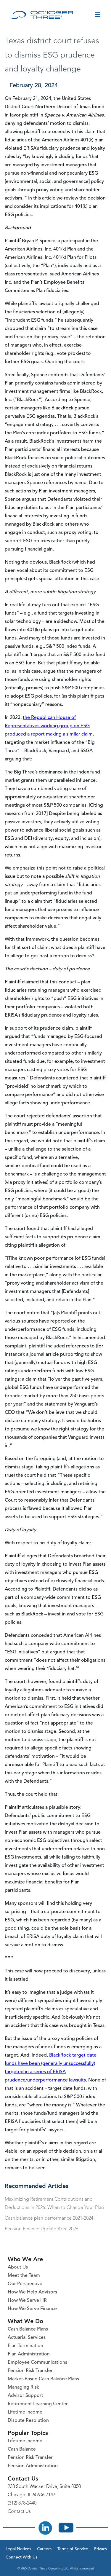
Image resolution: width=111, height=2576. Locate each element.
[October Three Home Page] (42, 15)
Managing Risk (23, 2387)
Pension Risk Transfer (30, 2370)
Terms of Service (72, 2549)
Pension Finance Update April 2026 (41, 2229)
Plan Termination (25, 2346)
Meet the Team (24, 2275)
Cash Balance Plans (28, 2329)
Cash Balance (22, 2449)
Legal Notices (18, 2549)
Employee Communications (37, 2362)
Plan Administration (29, 2354)
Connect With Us (21, 2557)
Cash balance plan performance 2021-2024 (49, 2218)
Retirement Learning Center (38, 2404)
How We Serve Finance (32, 2309)
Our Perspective (25, 2284)
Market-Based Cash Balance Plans (43, 2379)
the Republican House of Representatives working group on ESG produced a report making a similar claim (49, 726)
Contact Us (19, 2511)
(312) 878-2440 (22, 2503)
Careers (44, 2549)
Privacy (100, 2549)
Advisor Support (25, 2395)
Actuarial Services (27, 2337)
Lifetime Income (25, 2412)
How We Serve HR (27, 2300)
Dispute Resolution (28, 2420)
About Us (18, 2267)
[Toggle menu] (97, 15)
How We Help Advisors (32, 2292)
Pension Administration (33, 2466)
